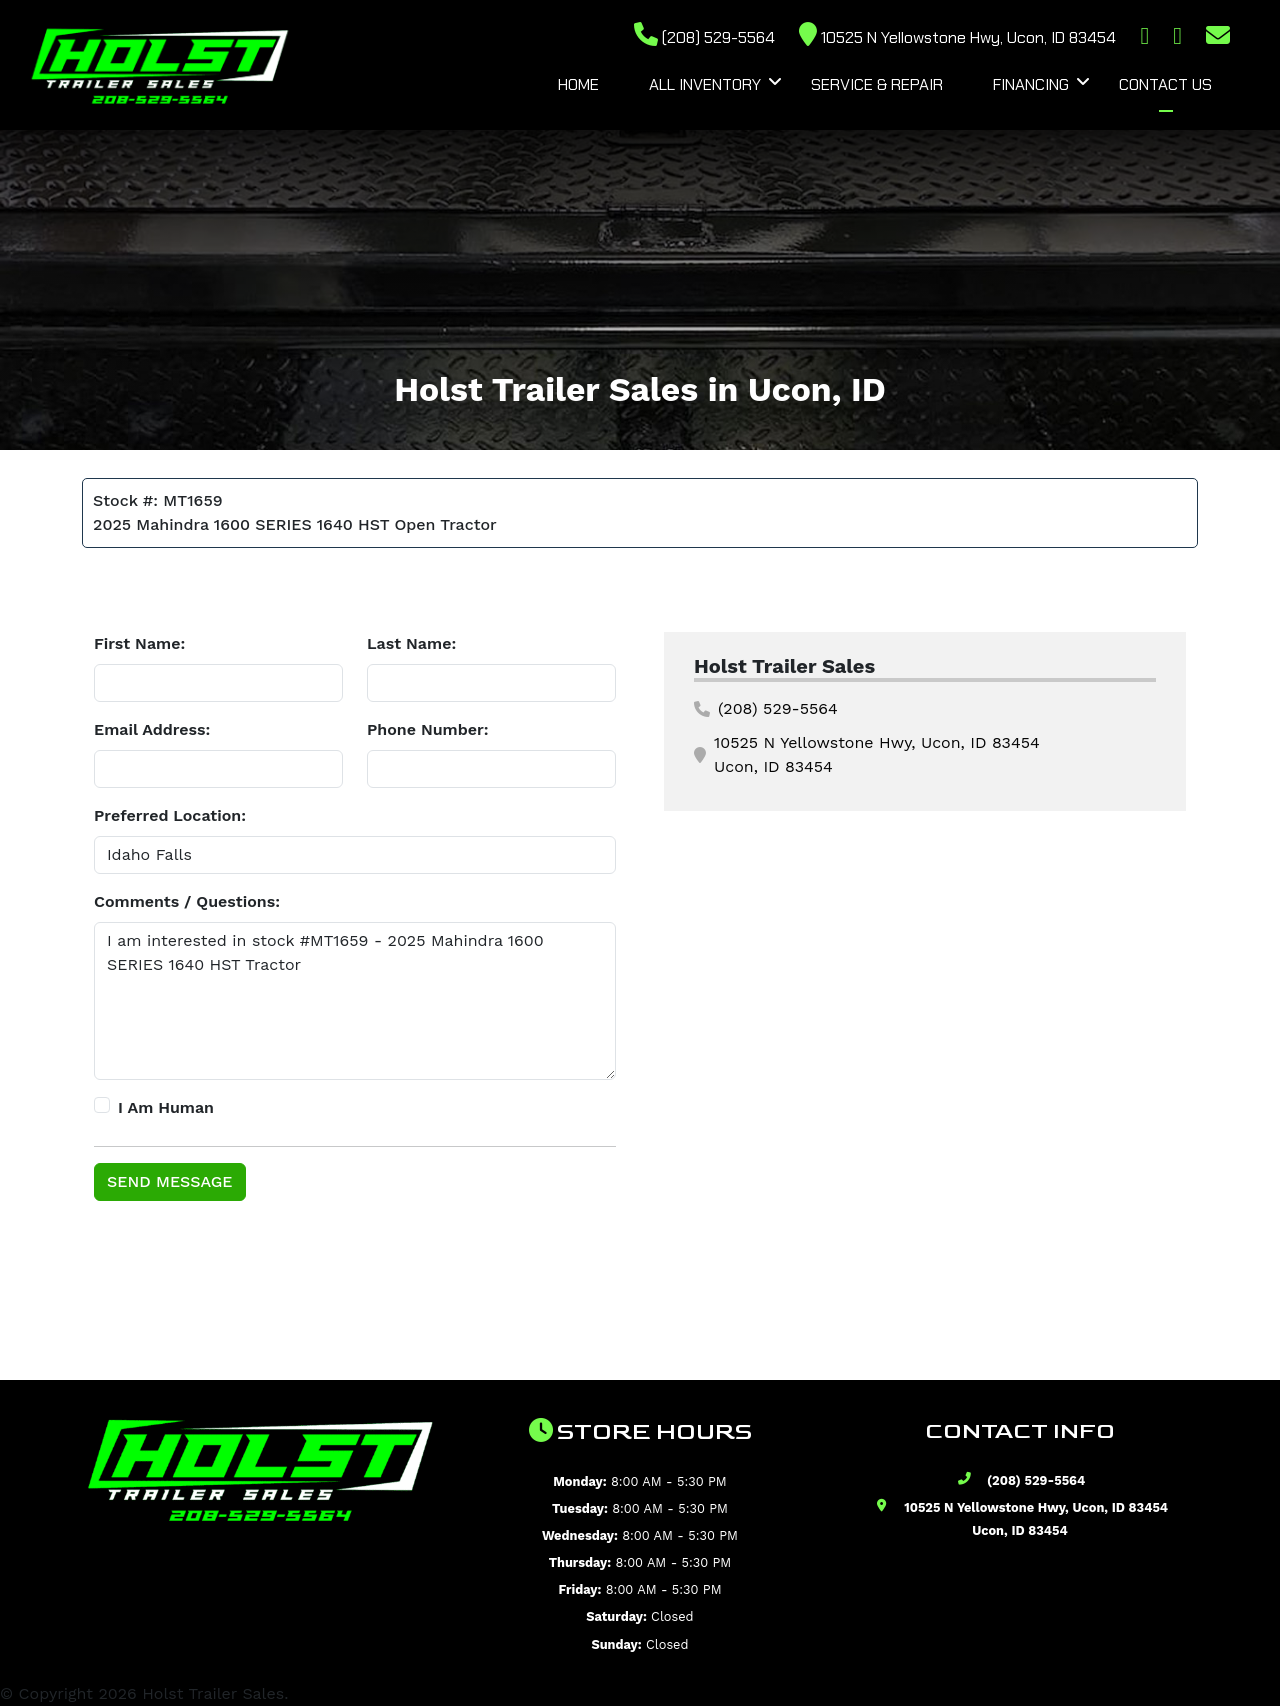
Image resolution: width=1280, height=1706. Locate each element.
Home (578, 84)
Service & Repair (877, 84)
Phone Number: (428, 729)
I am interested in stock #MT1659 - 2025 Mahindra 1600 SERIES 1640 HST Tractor (355, 1001)
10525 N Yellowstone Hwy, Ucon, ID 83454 (957, 37)
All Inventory (705, 84)
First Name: (139, 643)
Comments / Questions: (187, 901)
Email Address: (152, 729)
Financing (1031, 84)
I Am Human (166, 1107)
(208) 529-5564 (704, 37)
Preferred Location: (170, 815)
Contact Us (1165, 84)
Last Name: (411, 643)
